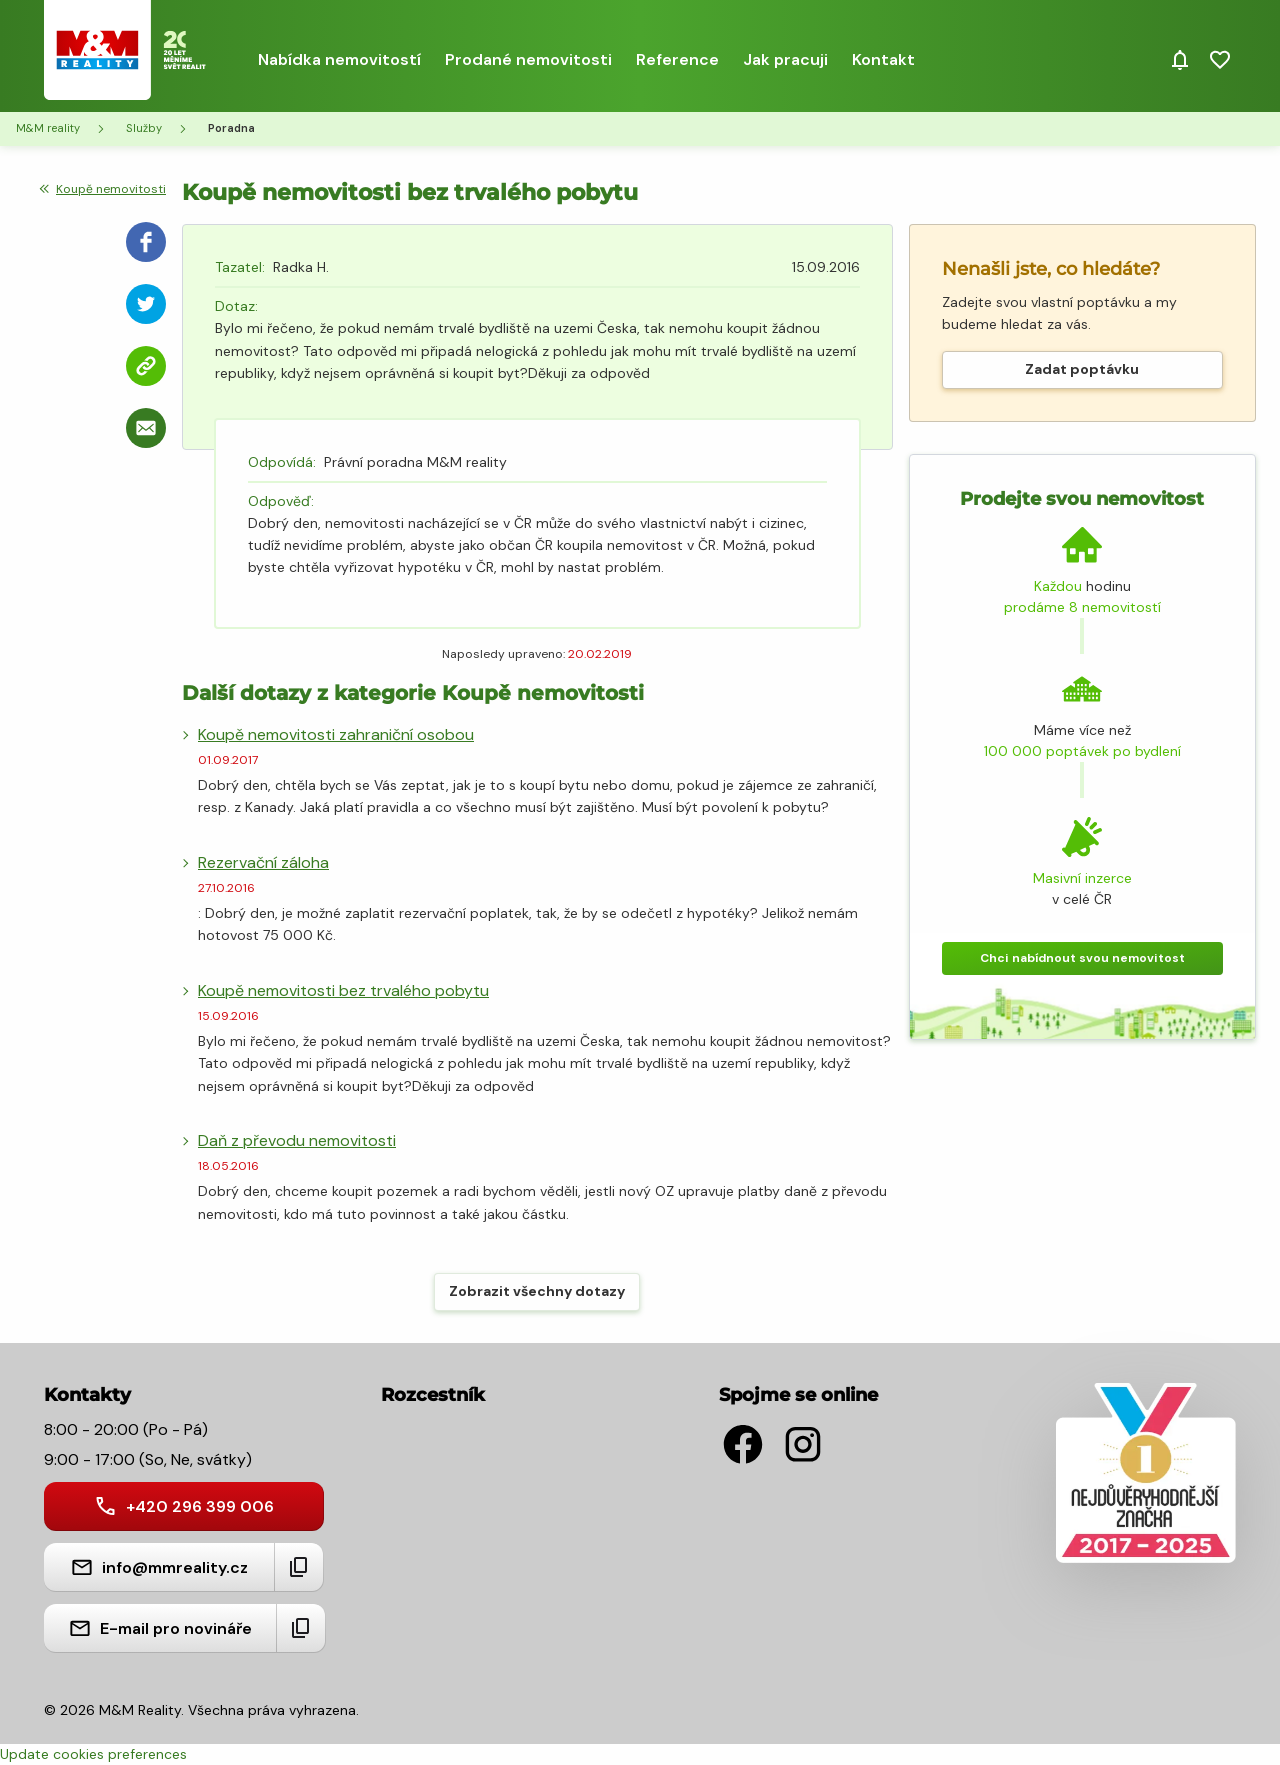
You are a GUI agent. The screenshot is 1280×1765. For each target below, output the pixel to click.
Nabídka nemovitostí (339, 59)
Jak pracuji (785, 59)
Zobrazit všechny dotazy (537, 1291)
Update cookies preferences (93, 1754)
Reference (677, 59)
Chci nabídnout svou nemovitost (1082, 958)
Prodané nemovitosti (528, 59)
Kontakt (883, 59)
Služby (144, 128)
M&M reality (48, 128)
